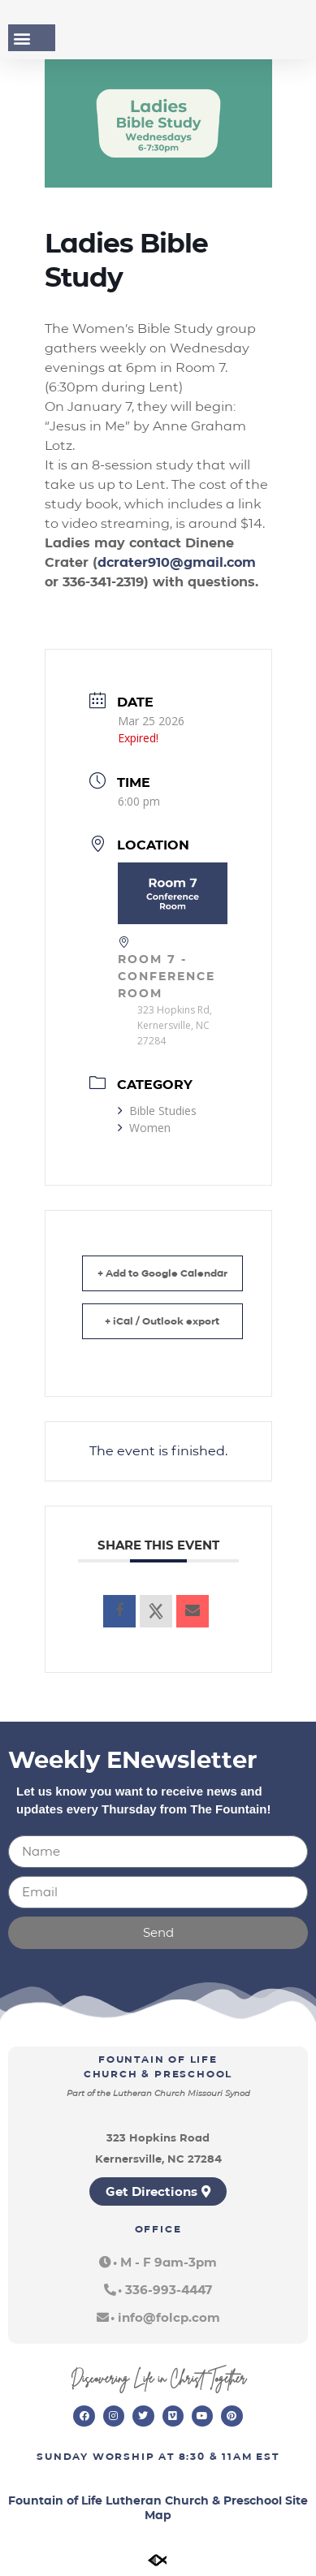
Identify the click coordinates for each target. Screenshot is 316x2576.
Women (144, 1127)
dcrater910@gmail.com (176, 562)
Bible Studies (157, 1110)
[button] (21, 37)
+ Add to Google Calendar (162, 1273)
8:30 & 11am (216, 2456)
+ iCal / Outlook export (162, 1321)
